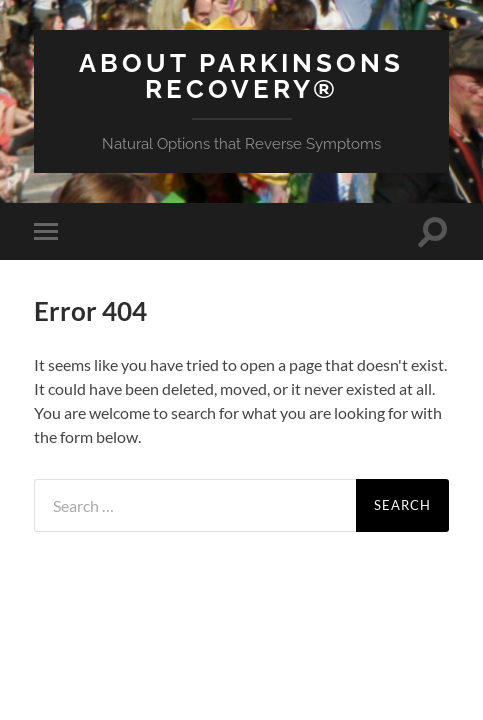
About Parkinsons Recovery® (241, 75)
